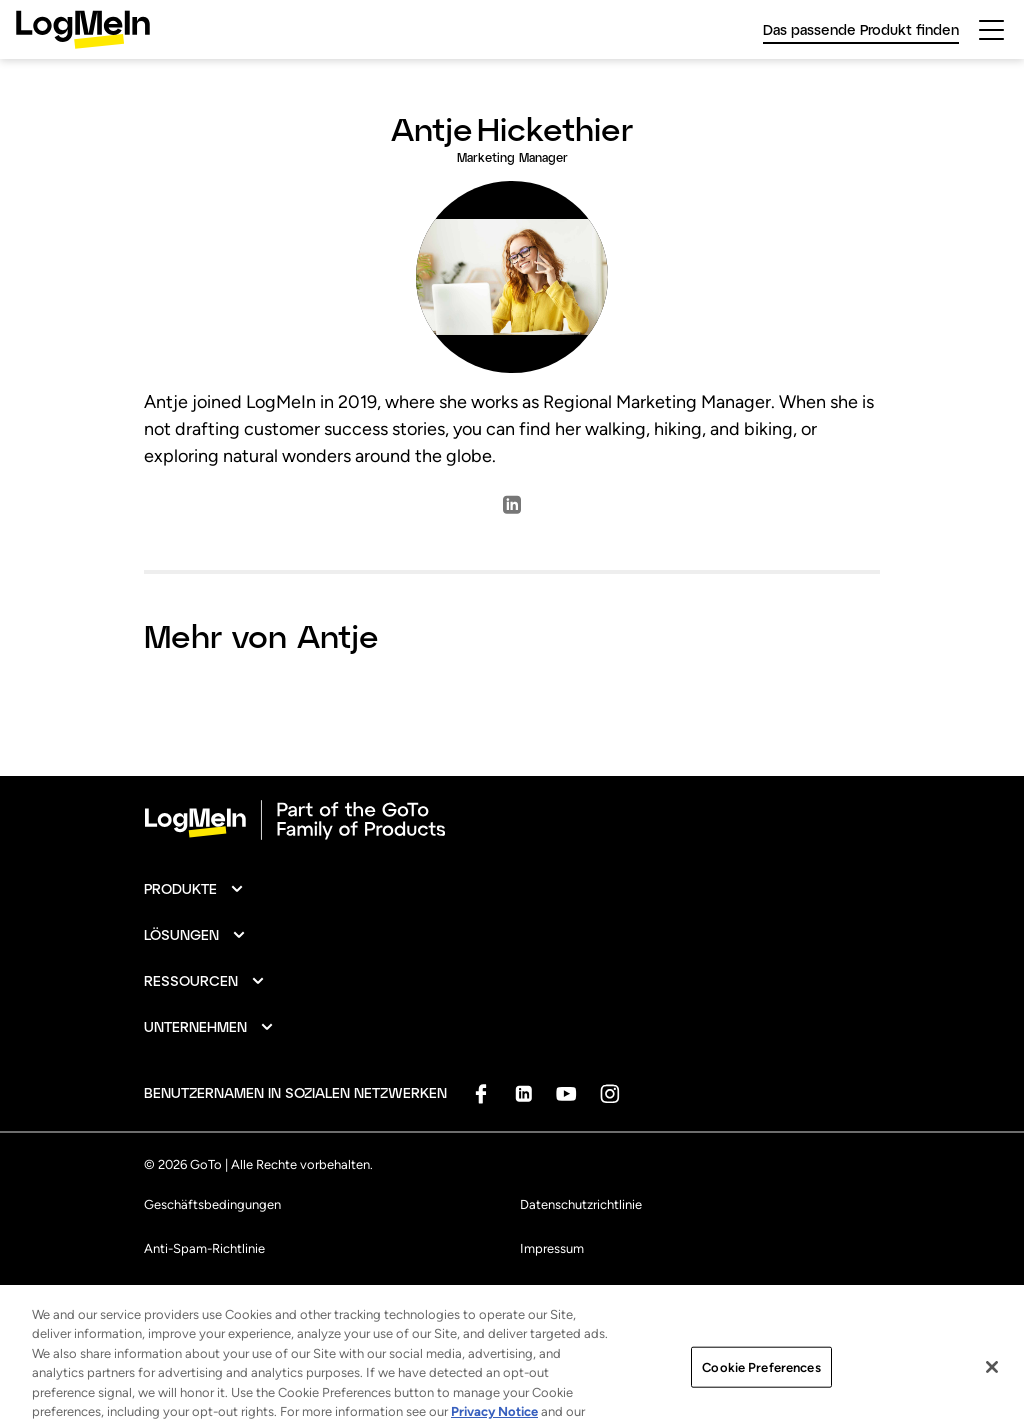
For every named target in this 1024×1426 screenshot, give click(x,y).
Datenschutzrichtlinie (581, 1204)
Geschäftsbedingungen (212, 1204)
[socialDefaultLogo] (480, 1093)
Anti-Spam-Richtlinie (204, 1248)
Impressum (552, 1248)
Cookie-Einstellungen (582, 1292)
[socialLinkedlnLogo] (512, 512)
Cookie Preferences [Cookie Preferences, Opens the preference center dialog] (761, 1385)
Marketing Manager (512, 157)
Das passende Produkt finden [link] (861, 29)
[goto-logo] (512, 820)
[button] (194, 889)
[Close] (992, 1385)
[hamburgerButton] (991, 30)
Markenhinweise (190, 1292)
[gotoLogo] (83, 29)
